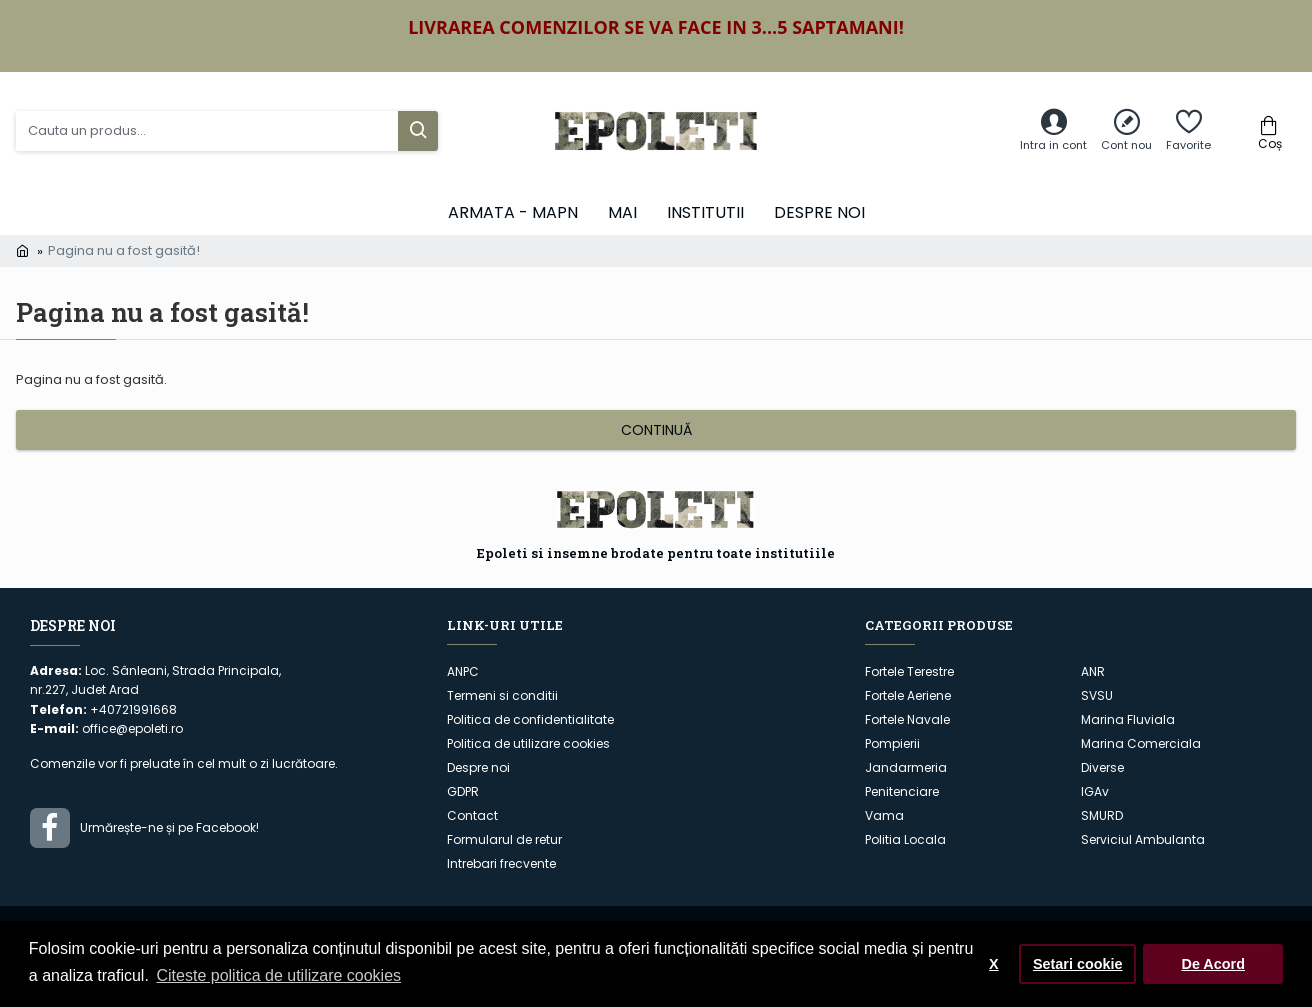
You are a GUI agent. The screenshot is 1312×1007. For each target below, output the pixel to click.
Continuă (656, 430)
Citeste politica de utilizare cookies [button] (279, 975)
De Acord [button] (1212, 964)
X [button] (994, 964)
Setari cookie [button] (1078, 964)
